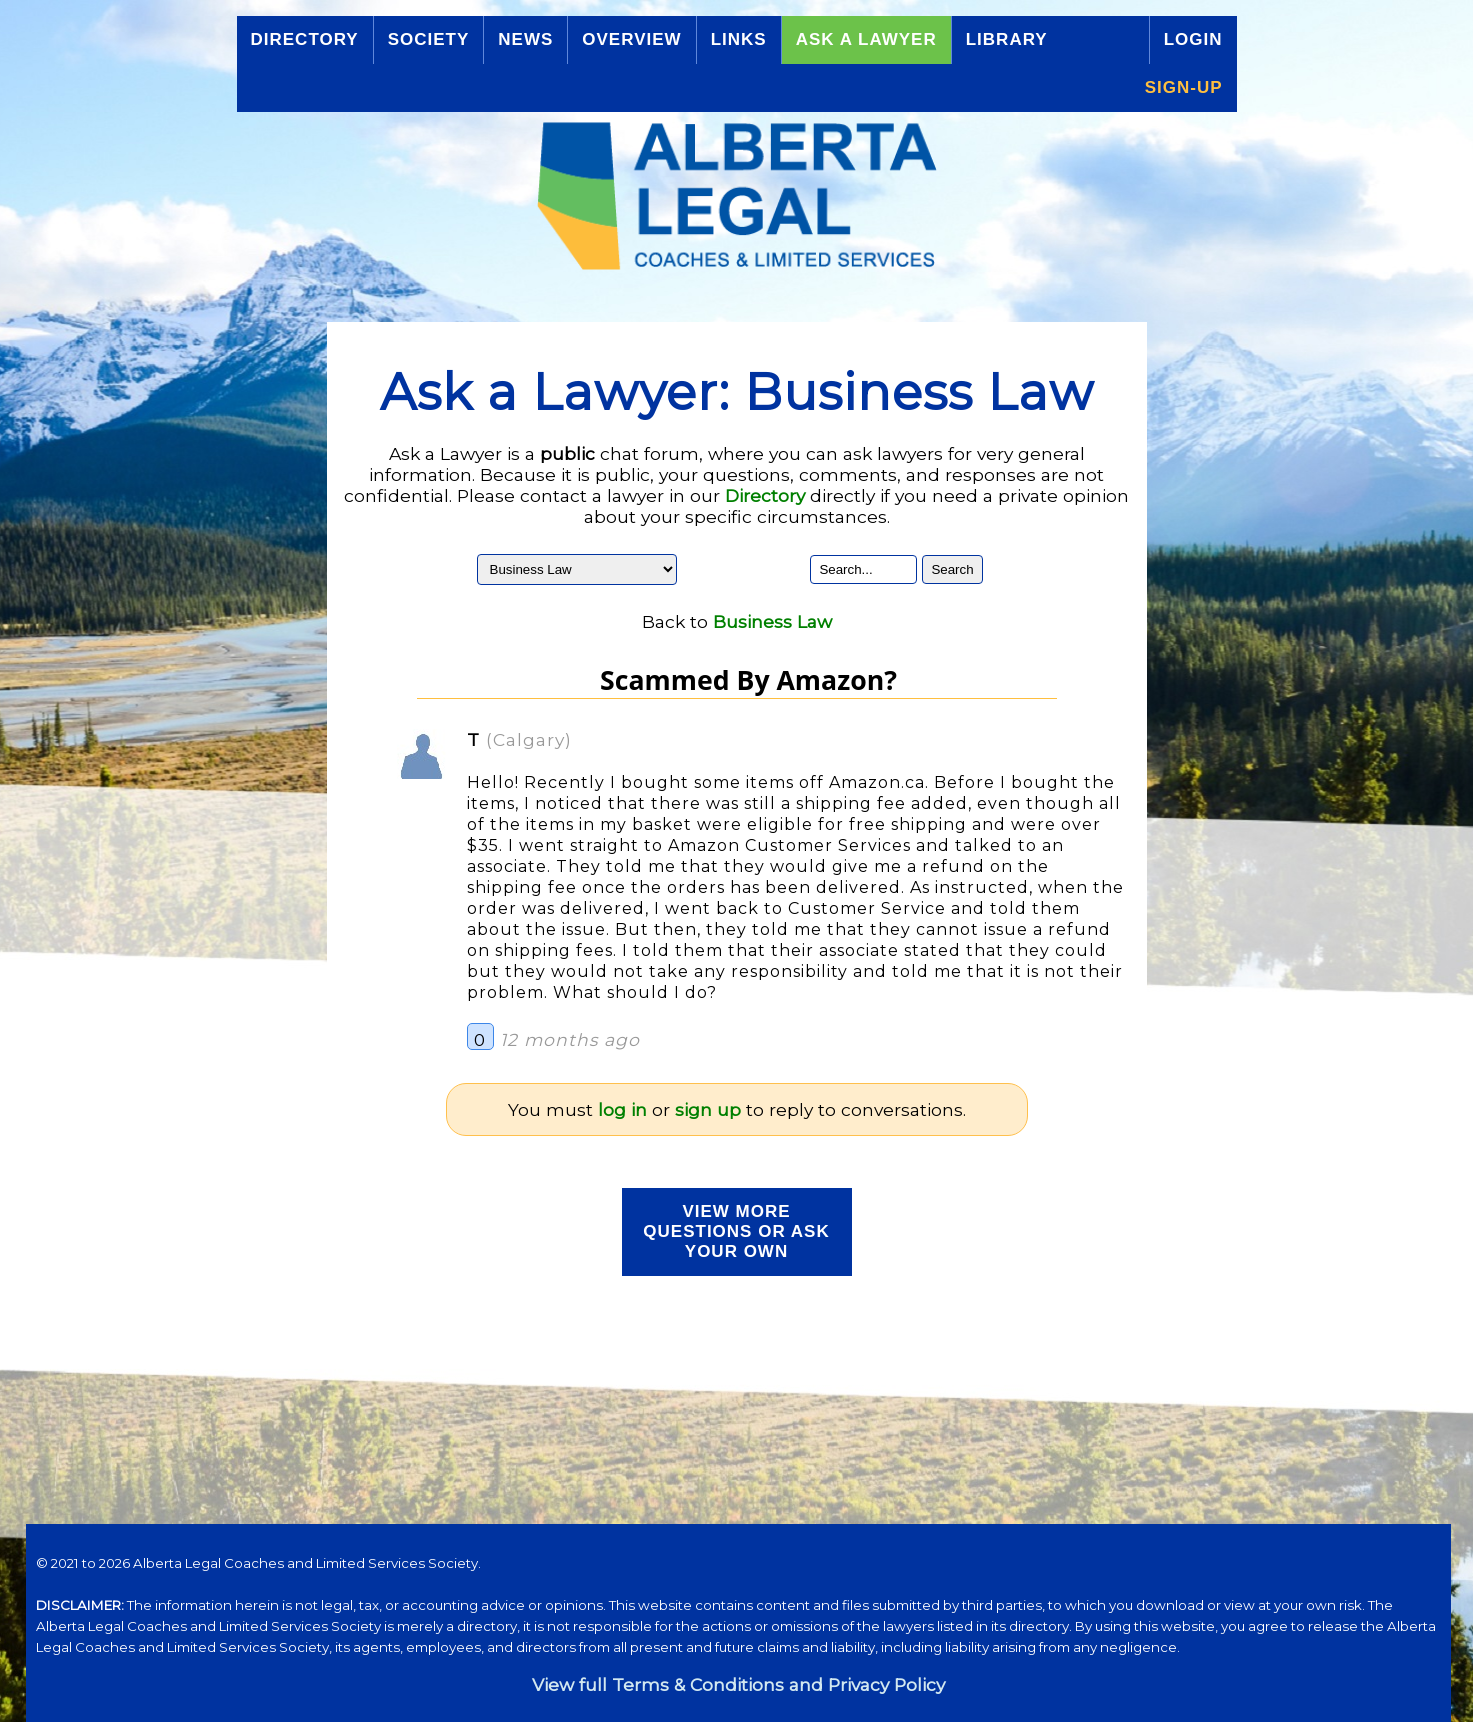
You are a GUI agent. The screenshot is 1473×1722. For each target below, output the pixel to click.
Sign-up (1184, 87)
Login (1193, 39)
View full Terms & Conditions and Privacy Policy (738, 1684)
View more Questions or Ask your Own (736, 1231)
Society (429, 39)
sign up (708, 1109)
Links (739, 39)
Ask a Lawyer (866, 39)
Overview (631, 39)
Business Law (772, 621)
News (525, 39)
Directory (305, 39)
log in (622, 1109)
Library (1007, 39)
